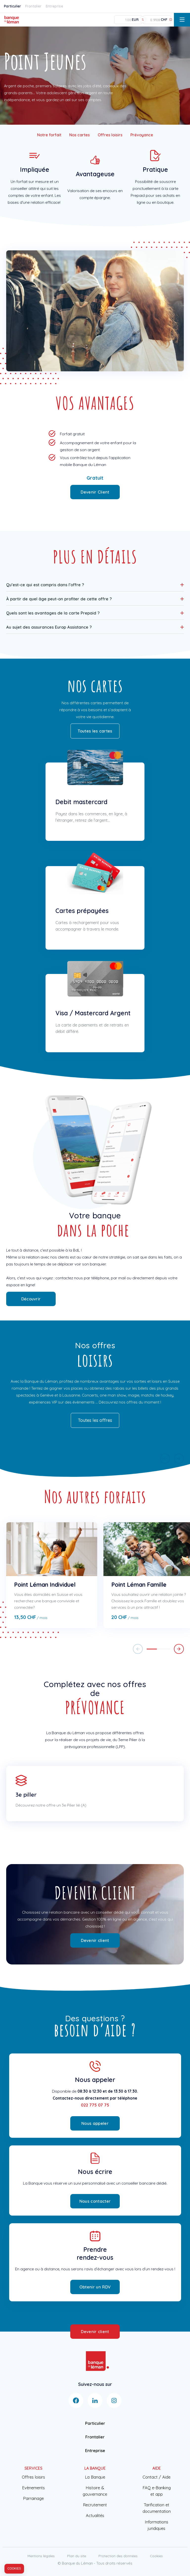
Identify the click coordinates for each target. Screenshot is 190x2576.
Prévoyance (141, 134)
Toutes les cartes (95, 730)
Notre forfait (49, 134)
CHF (164, 19)
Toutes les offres (95, 1420)
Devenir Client (95, 492)
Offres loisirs (110, 134)
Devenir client (95, 1940)
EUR (135, 19)
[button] (95, 584)
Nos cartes (79, 134)
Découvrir (31, 1298)
